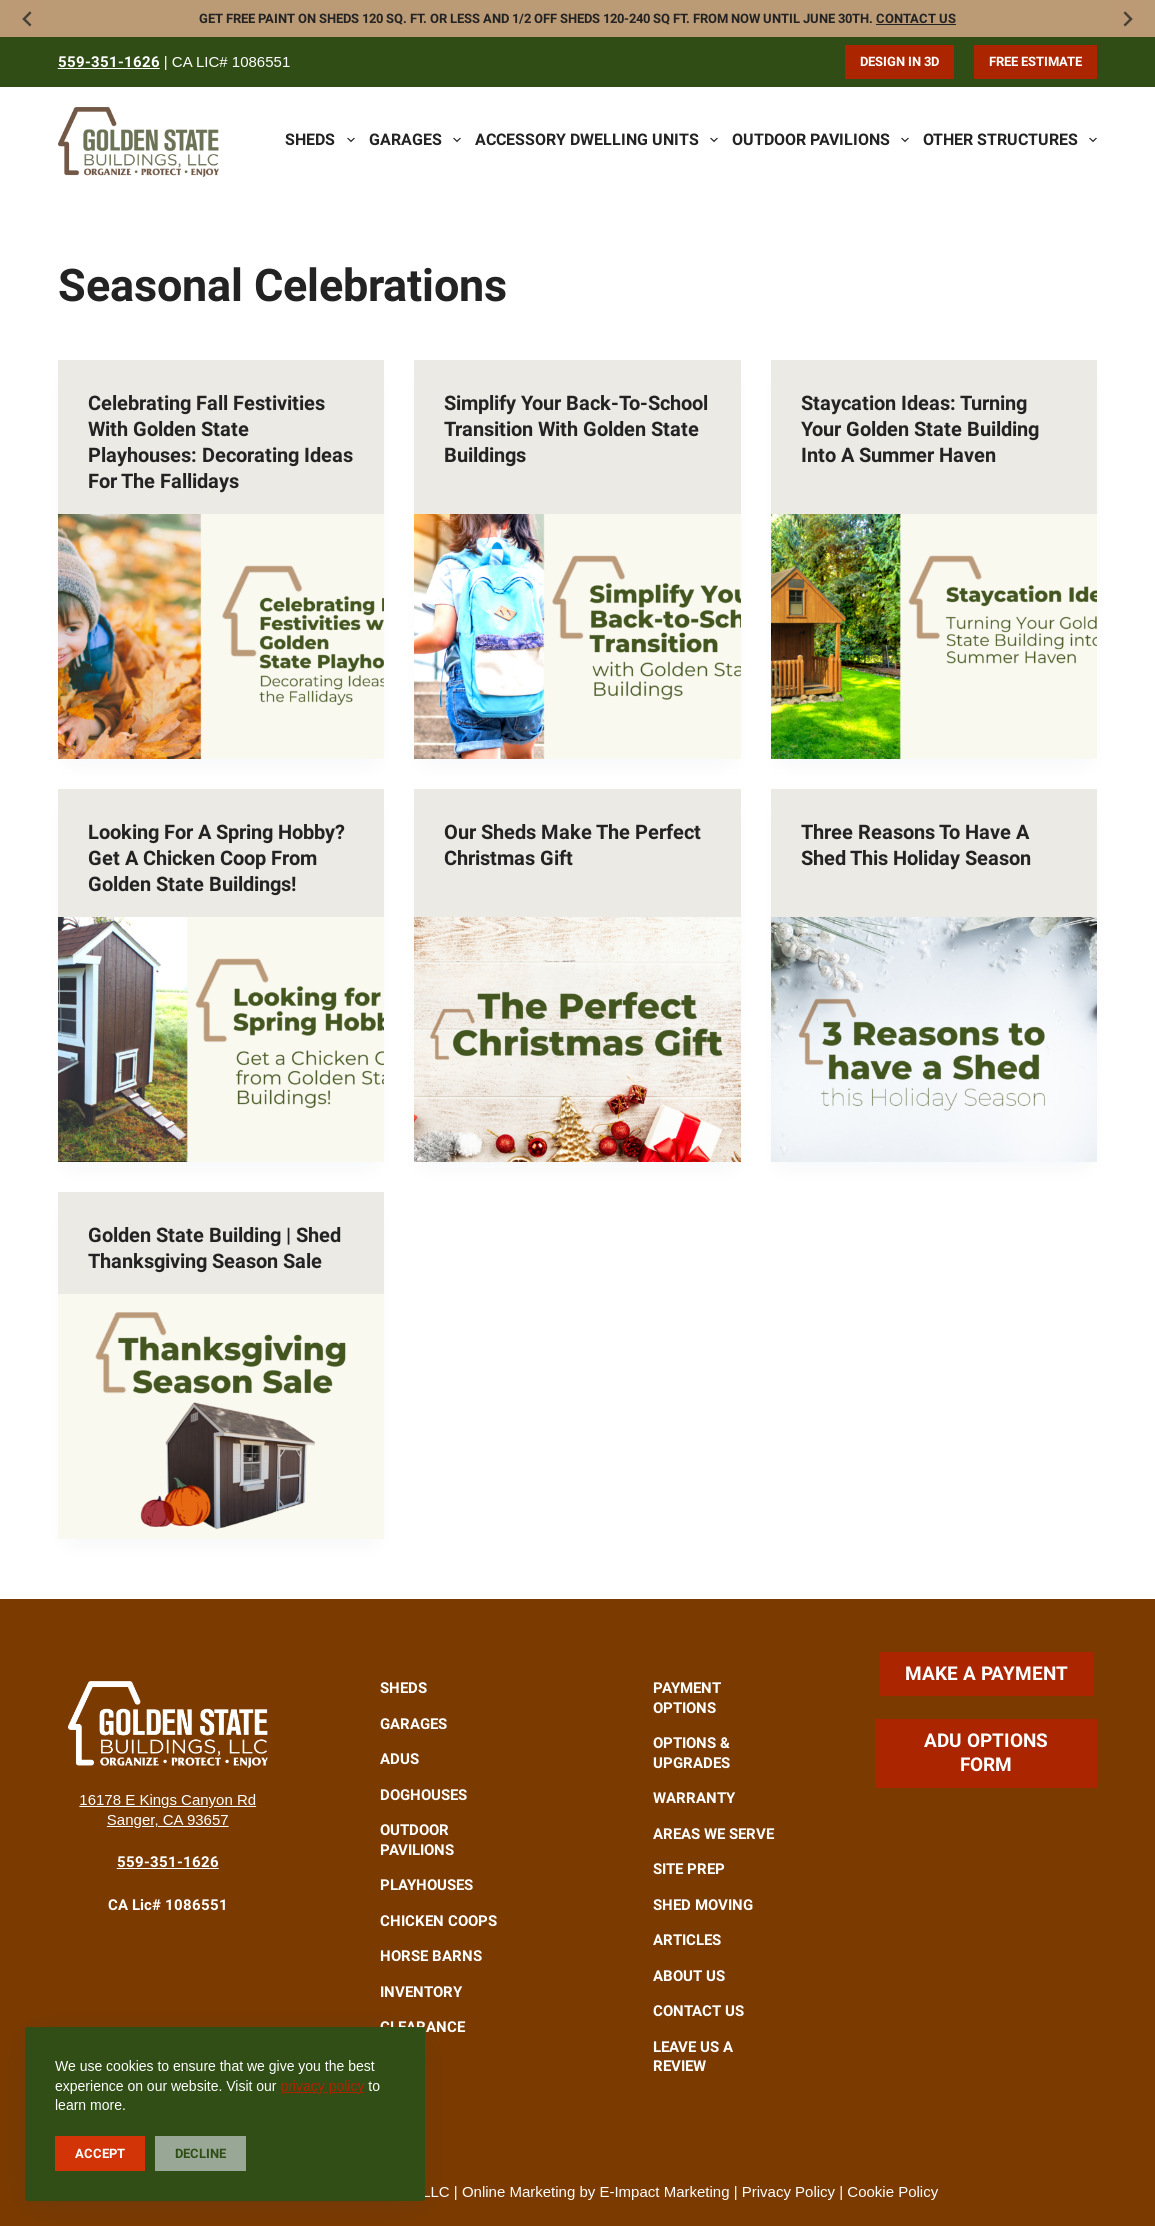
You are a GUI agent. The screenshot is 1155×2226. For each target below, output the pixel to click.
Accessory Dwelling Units (596, 140)
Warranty (694, 1798)
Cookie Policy (892, 2191)
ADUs (399, 1759)
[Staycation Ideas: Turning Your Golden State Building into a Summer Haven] (934, 636)
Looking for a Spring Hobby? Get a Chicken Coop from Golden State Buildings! (216, 858)
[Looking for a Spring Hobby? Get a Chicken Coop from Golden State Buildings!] (221, 1039)
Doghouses (423, 1795)
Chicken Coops (438, 1921)
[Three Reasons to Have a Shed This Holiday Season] (934, 1039)
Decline (200, 2153)
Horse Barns (431, 1956)
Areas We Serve (713, 1834)
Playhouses (426, 1885)
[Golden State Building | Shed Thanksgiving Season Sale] (221, 1416)
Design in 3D (899, 61)
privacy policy (322, 2086)
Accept (100, 2153)
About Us (689, 1976)
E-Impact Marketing (664, 2191)
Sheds (319, 140)
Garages (415, 140)
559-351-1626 (109, 62)
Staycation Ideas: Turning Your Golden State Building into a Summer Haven (920, 429)
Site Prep (689, 1869)
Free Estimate (1035, 61)
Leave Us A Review (693, 2057)
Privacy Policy (788, 2191)
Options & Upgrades (691, 1753)
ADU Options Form (986, 1753)
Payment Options (687, 1698)
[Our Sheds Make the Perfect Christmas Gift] (577, 1039)
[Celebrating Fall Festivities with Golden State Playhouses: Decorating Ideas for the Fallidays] (221, 636)
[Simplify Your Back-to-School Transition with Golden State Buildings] (577, 636)
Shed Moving (703, 1905)
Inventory (421, 1992)
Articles (687, 1940)
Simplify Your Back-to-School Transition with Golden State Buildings (576, 429)
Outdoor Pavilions (820, 140)
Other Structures (1010, 140)
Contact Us (916, 18)
